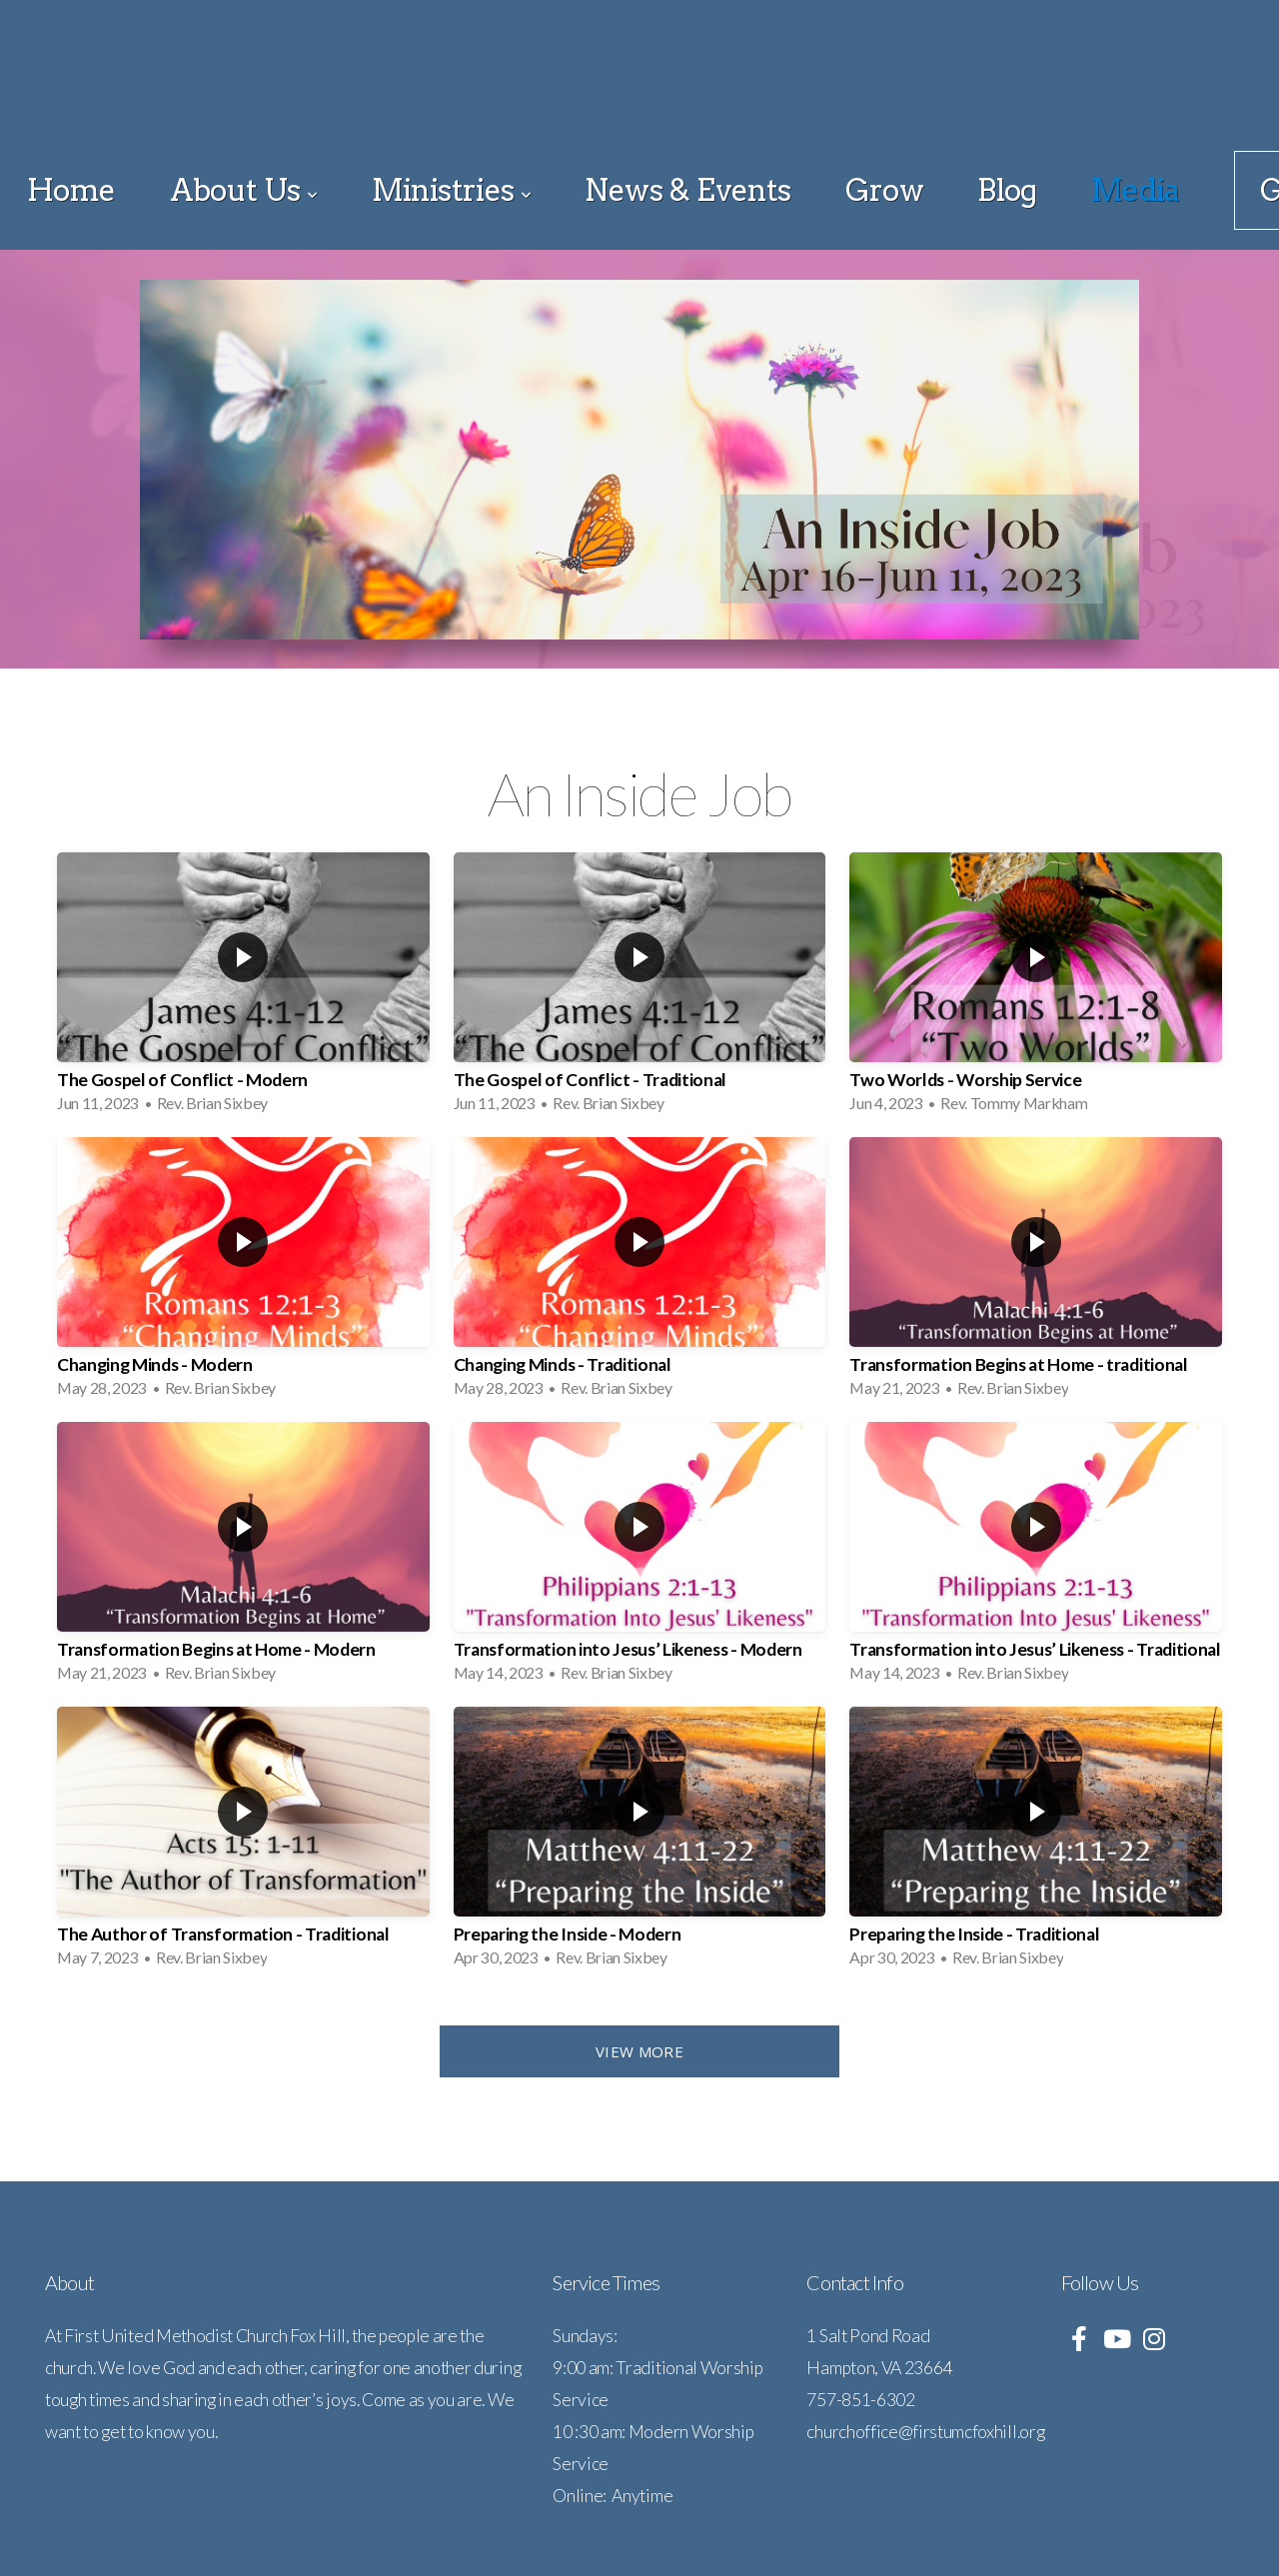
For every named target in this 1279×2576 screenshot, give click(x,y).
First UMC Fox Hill (639, 132)
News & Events (687, 190)
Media (1135, 190)
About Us (244, 190)
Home (71, 190)
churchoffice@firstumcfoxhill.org (925, 2431)
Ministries (452, 190)
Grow (884, 190)
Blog (1007, 190)
